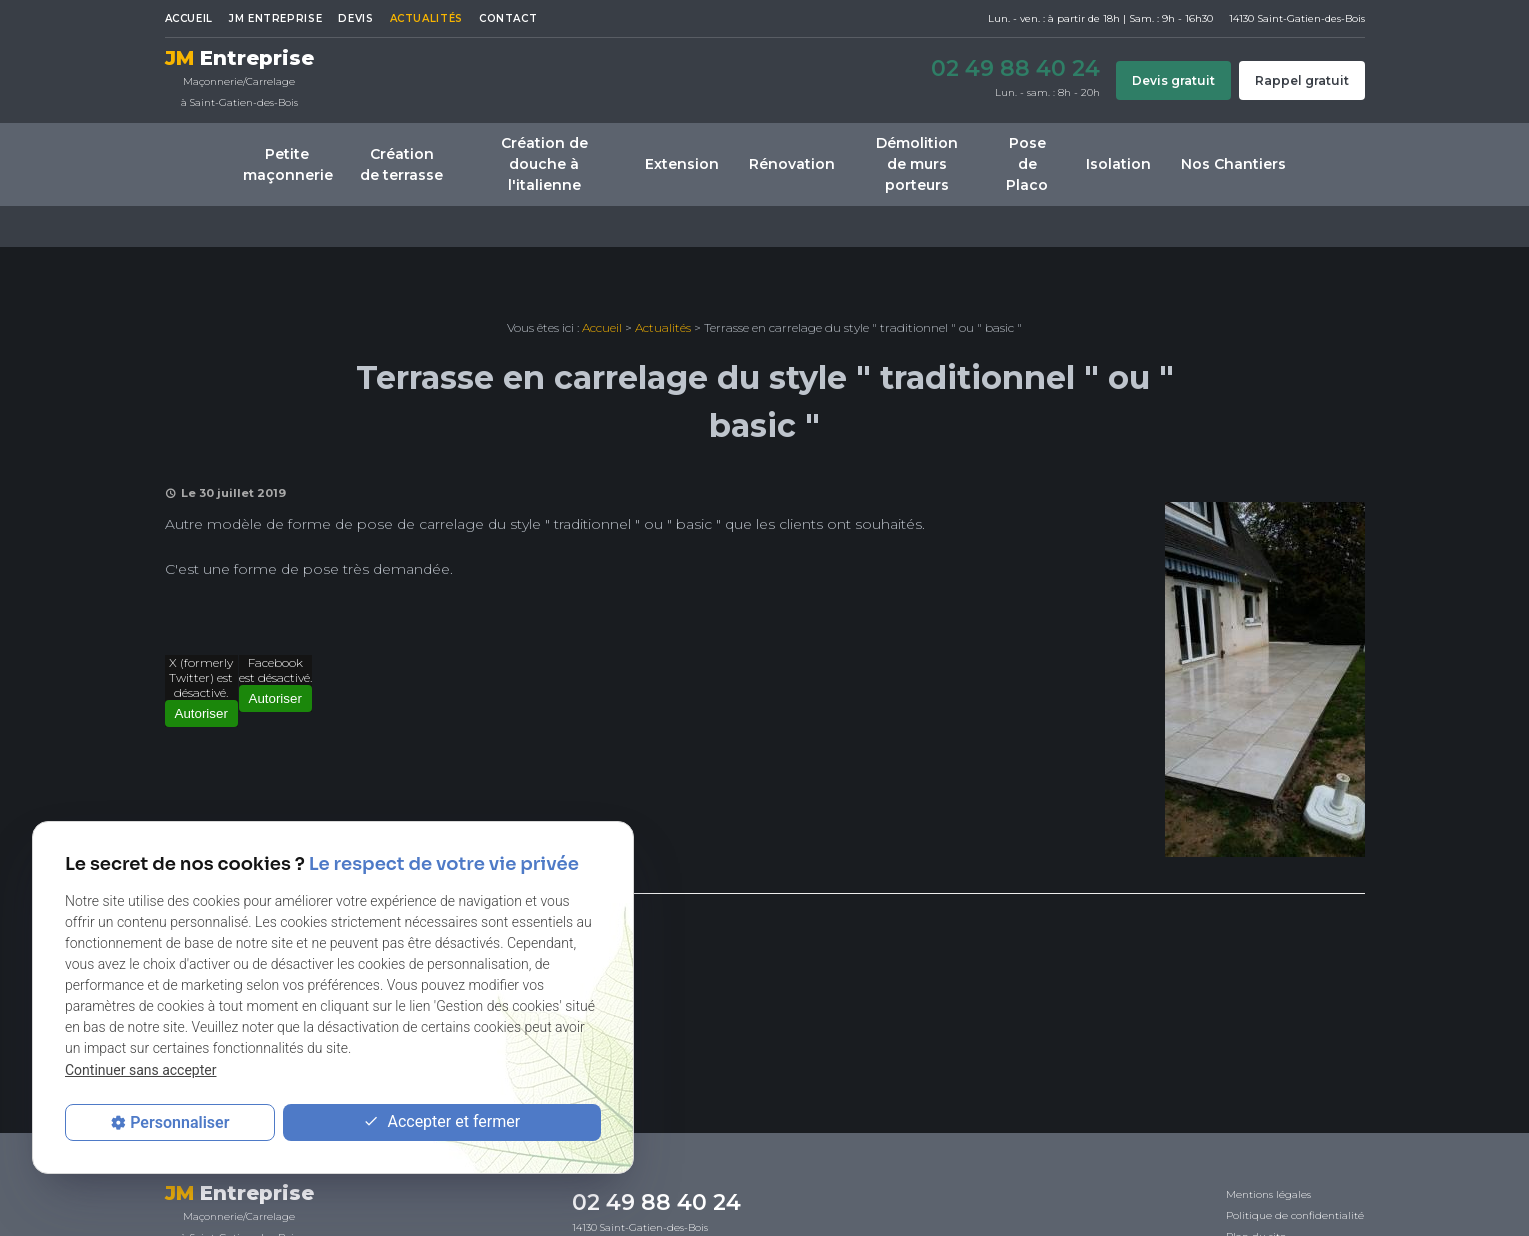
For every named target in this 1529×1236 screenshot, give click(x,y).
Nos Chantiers (1233, 164)
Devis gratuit (1173, 80)
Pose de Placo (1027, 164)
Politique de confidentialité (1295, 1215)
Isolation (1118, 164)
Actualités (426, 18)
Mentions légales (1268, 1194)
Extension (682, 164)
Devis (355, 18)
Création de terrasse (401, 164)
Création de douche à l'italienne (544, 164)
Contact (508, 18)
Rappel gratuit (1302, 80)
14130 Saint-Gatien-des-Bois (640, 1227)
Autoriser (201, 713)
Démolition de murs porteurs (917, 164)
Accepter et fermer (441, 1122)
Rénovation (792, 164)
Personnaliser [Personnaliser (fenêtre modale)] (179, 1122)
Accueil (189, 18)
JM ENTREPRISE (275, 18)
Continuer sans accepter (140, 1070)
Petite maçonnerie (288, 164)
